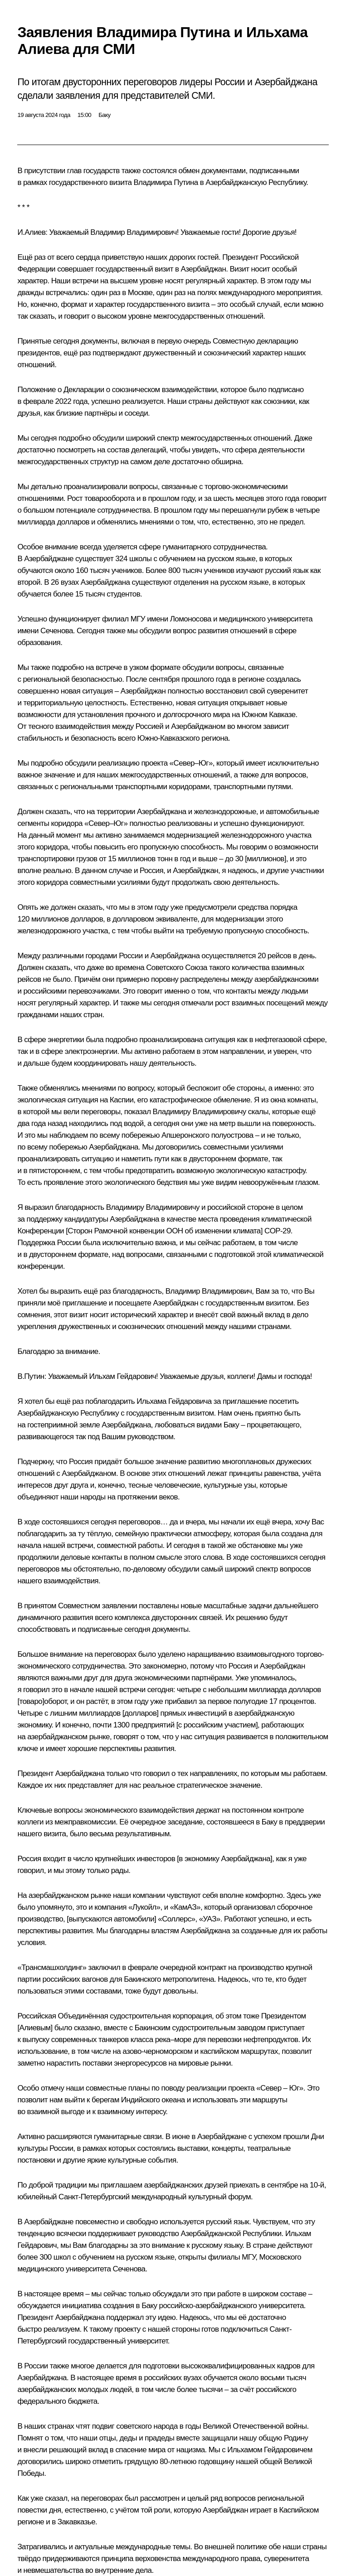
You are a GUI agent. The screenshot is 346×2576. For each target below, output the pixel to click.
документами (223, 170)
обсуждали (170, 2294)
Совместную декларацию (255, 341)
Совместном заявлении (97, 1605)
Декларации (83, 389)
